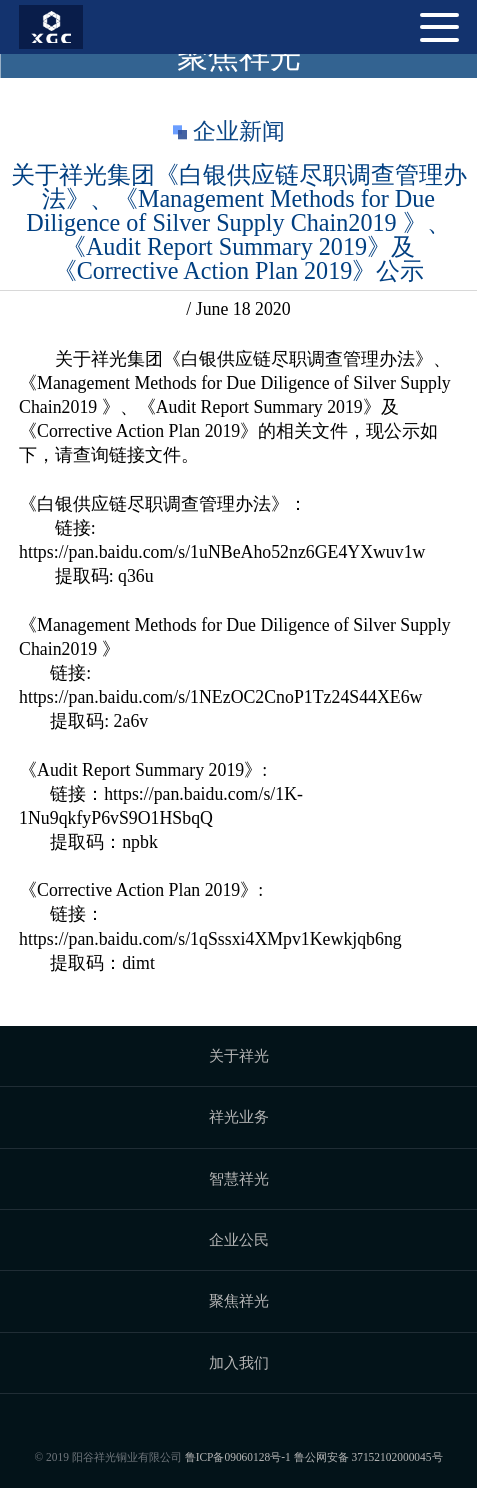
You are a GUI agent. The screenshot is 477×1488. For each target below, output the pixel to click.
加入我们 (239, 1362)
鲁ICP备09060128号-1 (238, 1457)
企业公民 (239, 1239)
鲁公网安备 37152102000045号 (368, 1457)
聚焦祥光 (239, 1300)
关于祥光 (239, 1055)
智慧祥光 (239, 1178)
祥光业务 (239, 1116)
